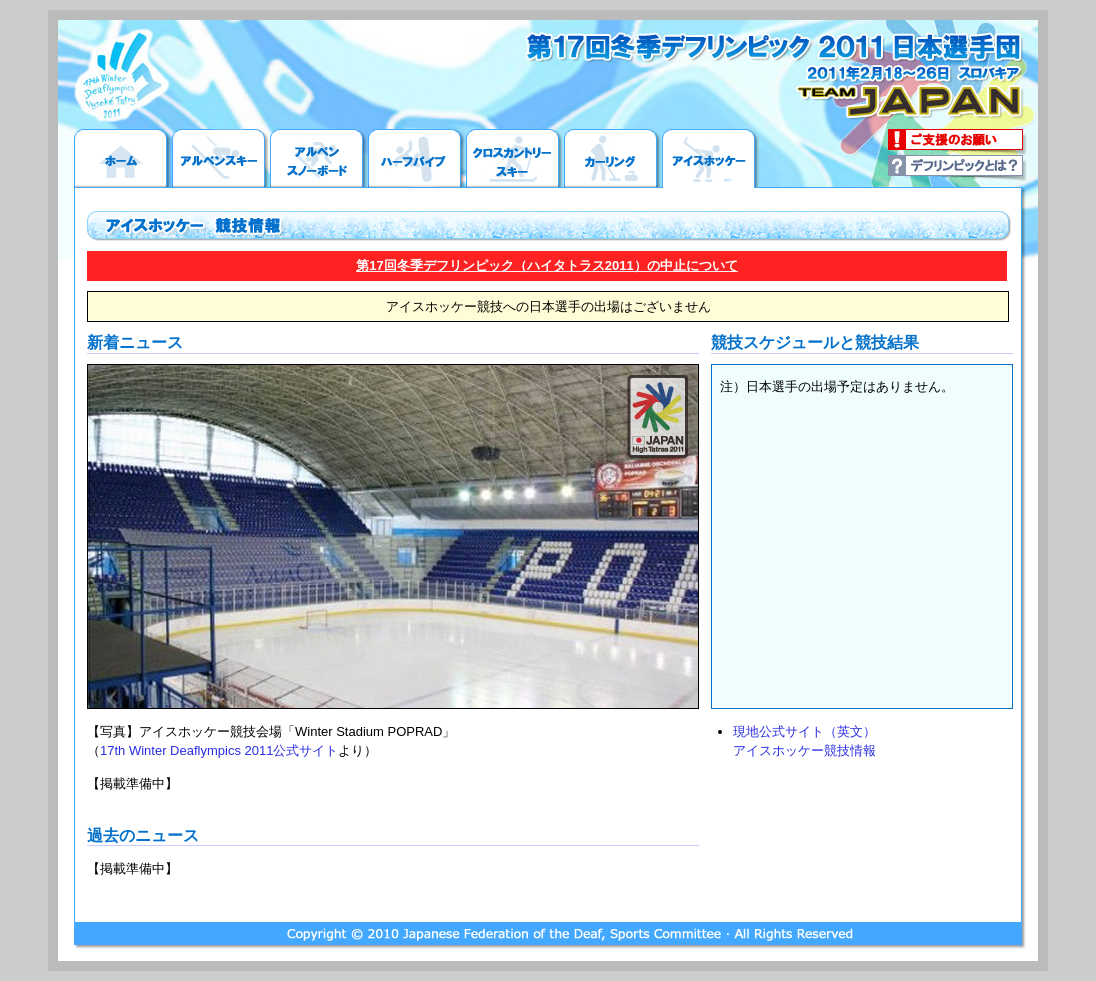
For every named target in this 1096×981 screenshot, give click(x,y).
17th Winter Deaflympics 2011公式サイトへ (118, 75)
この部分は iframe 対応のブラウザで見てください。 (862, 536)
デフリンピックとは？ (957, 168)
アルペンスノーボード (319, 158)
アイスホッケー (711, 158)
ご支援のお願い (957, 142)
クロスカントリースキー (515, 158)
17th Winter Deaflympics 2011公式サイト (219, 750)
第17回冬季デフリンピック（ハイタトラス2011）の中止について (546, 265)
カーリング (613, 158)
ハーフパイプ (417, 158)
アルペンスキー (221, 158)
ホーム (123, 158)
